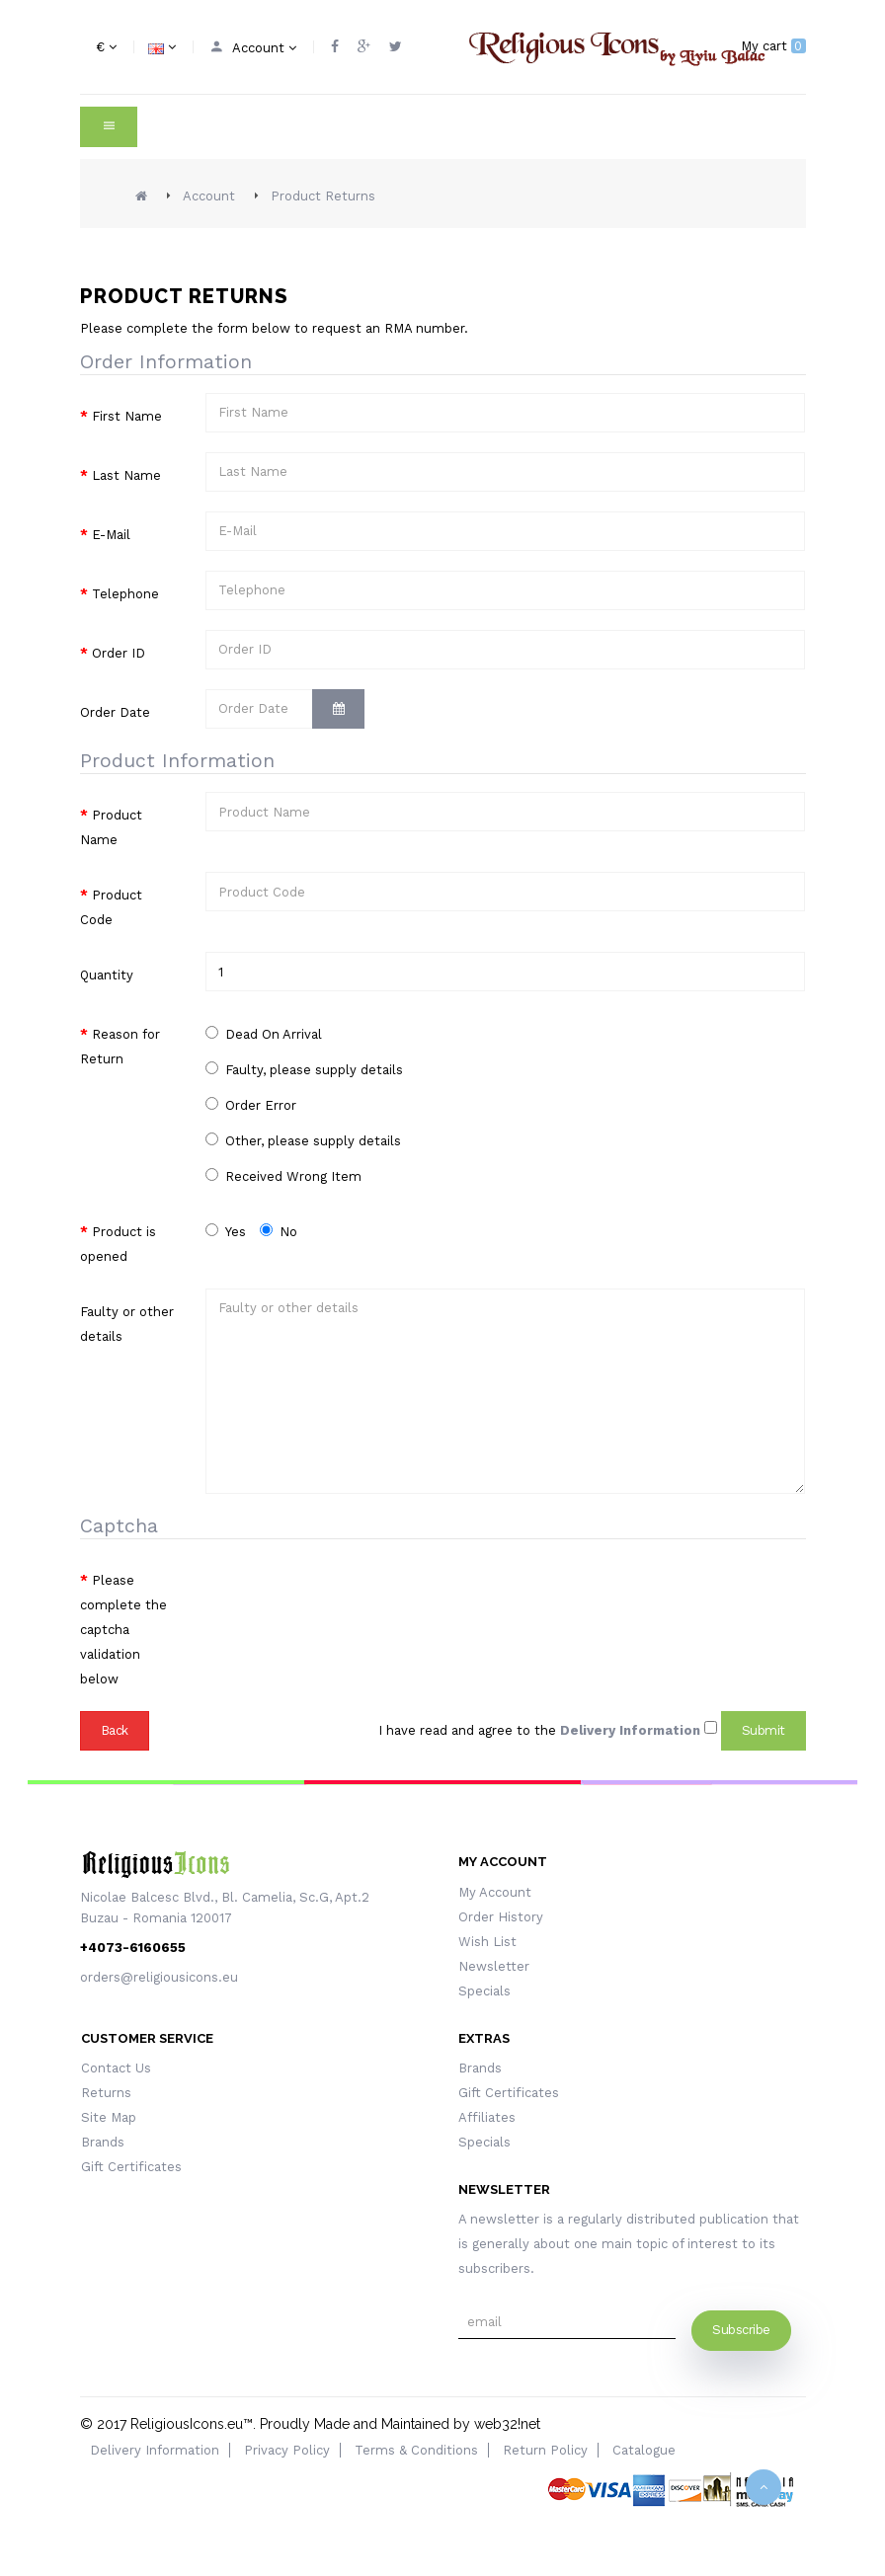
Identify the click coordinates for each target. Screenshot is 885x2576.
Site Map (108, 2117)
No (278, 1231)
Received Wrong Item (283, 1176)
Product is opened (118, 1244)
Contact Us (116, 2068)
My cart (773, 46)
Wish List (487, 1941)
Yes (225, 1231)
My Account (494, 1892)
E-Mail (111, 534)
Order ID (118, 653)
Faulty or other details (127, 1324)
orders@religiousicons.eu (159, 1977)
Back (114, 1730)
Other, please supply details (303, 1140)
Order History (500, 1917)
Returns (106, 2092)
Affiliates (487, 2117)
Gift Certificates (131, 2166)
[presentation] (355, 1595)
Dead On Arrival (263, 1034)
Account (209, 196)
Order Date (115, 712)
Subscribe (741, 2329)
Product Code (111, 907)
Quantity (106, 975)
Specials (484, 1991)
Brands (102, 2142)
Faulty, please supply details (304, 1069)
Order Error (250, 1105)
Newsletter (493, 1966)
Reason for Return (120, 1046)
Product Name (111, 827)
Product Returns (323, 196)
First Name (127, 416)
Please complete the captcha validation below (123, 1629)
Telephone (125, 593)
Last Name (126, 475)
